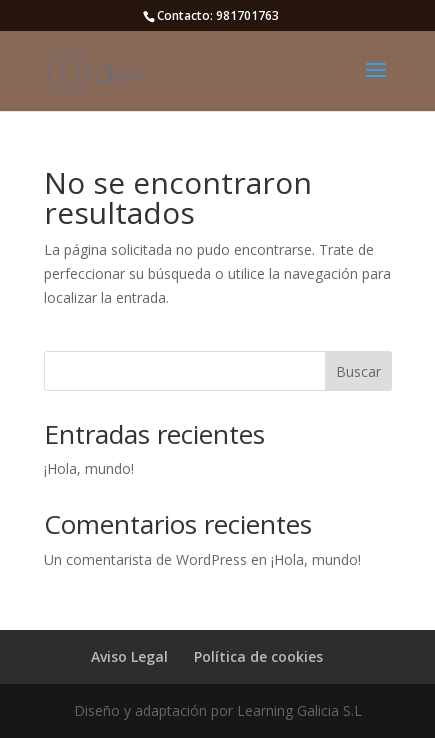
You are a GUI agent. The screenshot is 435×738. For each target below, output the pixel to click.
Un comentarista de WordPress (145, 559)
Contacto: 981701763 (218, 15)
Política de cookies (258, 656)
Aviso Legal (129, 656)
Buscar (358, 371)
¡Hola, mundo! (89, 468)
